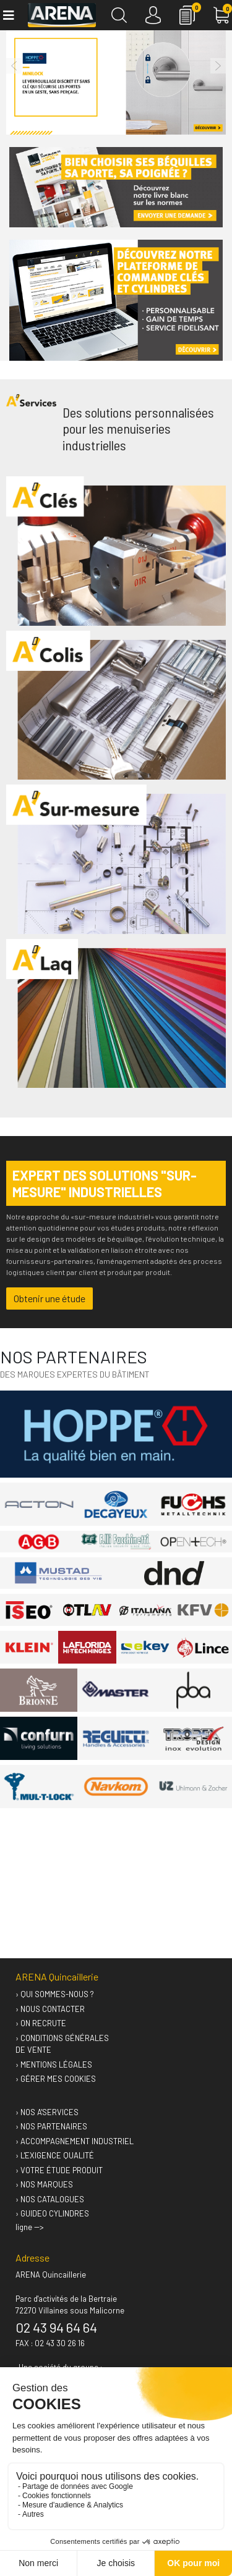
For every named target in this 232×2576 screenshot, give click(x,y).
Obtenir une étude (49, 1298)
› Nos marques (44, 2184)
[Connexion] (153, 15)
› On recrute (40, 2023)
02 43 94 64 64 (56, 2327)
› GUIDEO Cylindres (52, 2213)
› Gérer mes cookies (55, 2079)
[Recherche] (119, 15)
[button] (14, 66)
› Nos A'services (47, 2112)
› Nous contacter (50, 2009)
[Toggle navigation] (7, 15)
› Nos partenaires (51, 2126)
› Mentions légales (53, 2064)
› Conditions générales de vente (62, 2044)
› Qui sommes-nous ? (54, 1994)
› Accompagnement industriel (74, 2141)
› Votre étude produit (59, 2170)
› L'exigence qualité (54, 2155)
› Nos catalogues (49, 2199)
